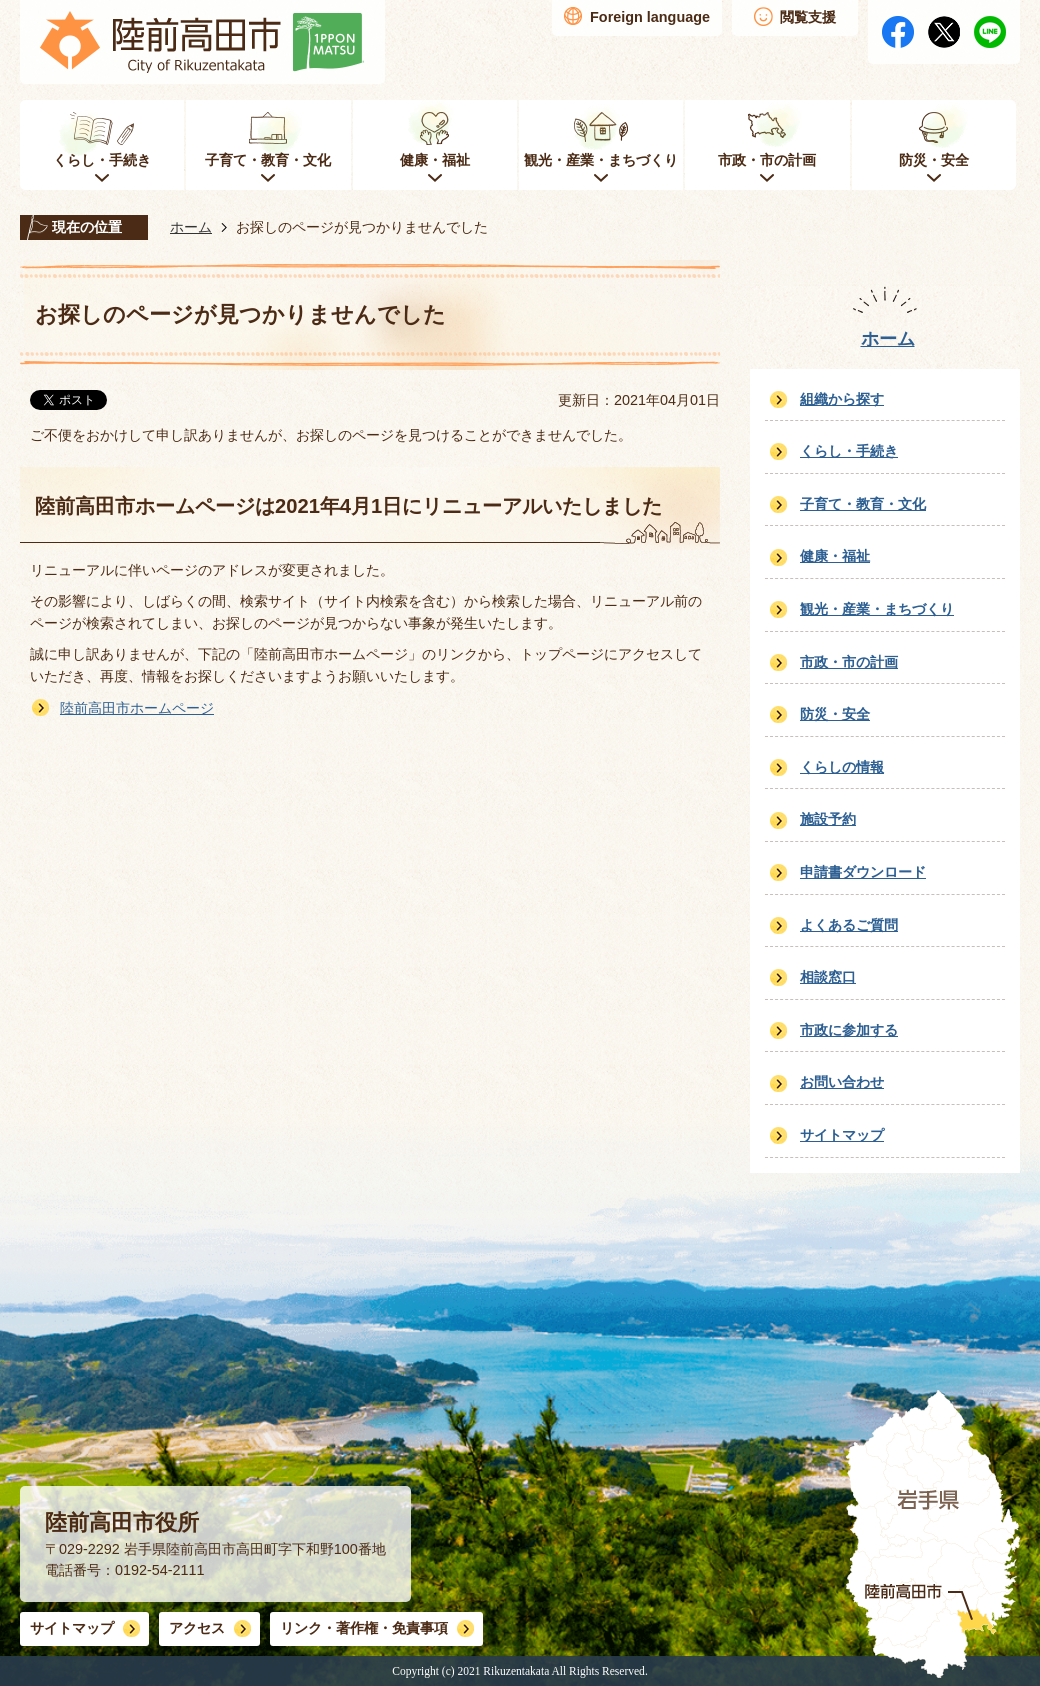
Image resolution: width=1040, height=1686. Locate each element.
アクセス (197, 1628)
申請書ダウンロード (863, 872)
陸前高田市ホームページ (137, 708)
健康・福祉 (835, 556)
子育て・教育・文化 (863, 504)
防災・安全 (835, 714)
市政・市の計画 (849, 662)
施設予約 (828, 819)
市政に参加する (849, 1030)
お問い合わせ (842, 1082)
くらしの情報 (842, 767)
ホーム (191, 227)
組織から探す (842, 399)
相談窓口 (828, 977)
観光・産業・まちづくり (877, 609)
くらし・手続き (849, 451)
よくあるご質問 (849, 925)
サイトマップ (842, 1135)
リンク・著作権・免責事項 (364, 1628)
